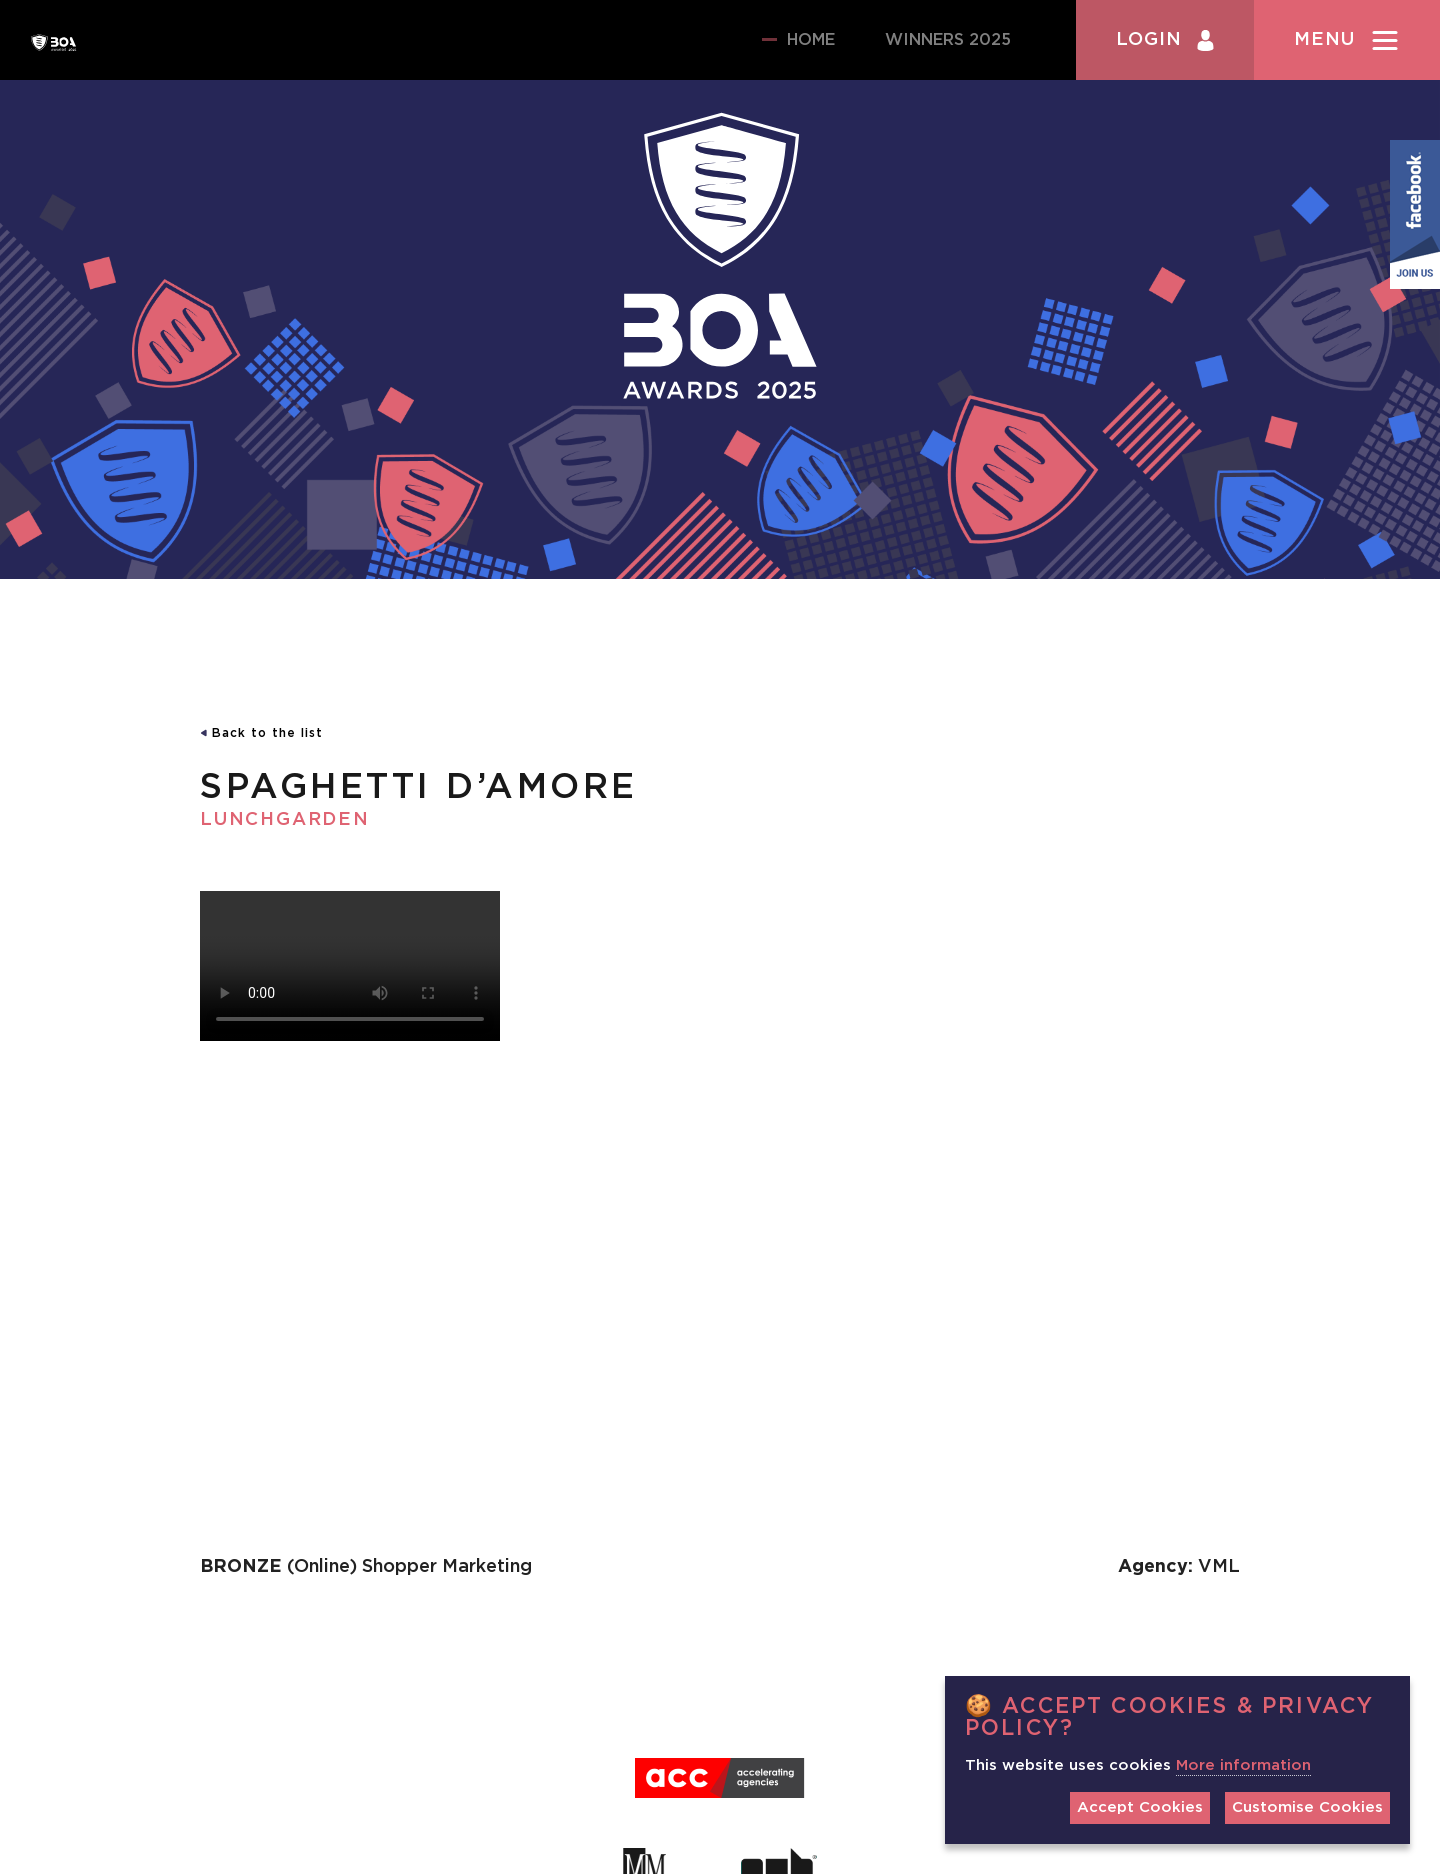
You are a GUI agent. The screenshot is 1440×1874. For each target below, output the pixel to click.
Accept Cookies (1140, 1807)
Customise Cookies (1307, 1807)
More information (1243, 1765)
